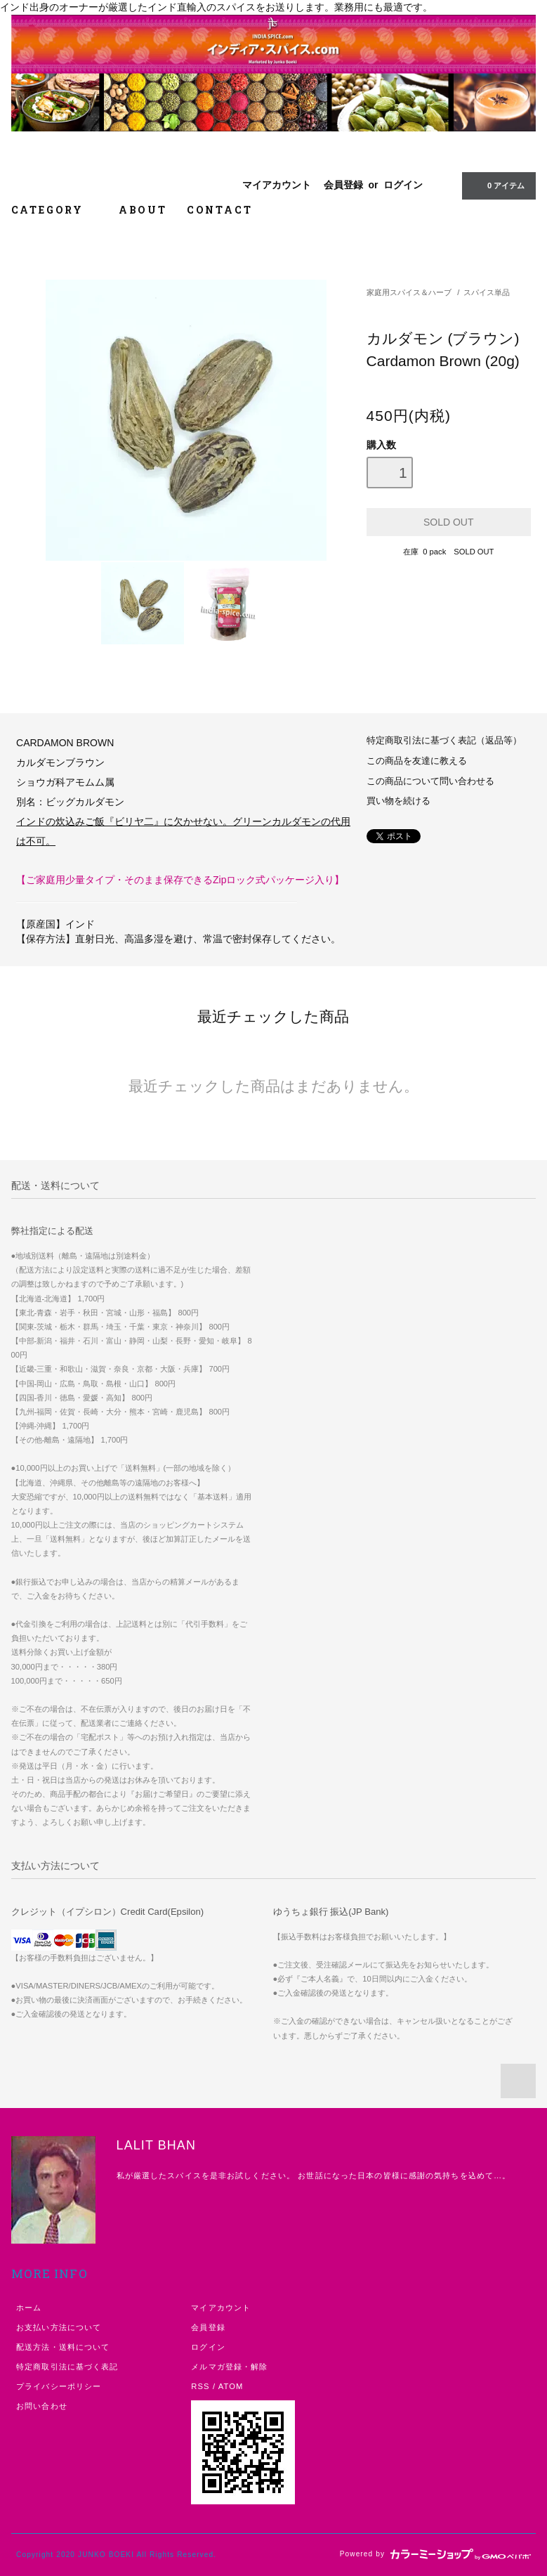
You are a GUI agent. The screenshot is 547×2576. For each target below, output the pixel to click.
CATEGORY (55, 209)
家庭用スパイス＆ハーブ (409, 292)
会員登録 (343, 184)
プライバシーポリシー (58, 2386)
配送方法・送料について (63, 2347)
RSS (200, 2386)
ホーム (28, 2307)
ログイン (403, 184)
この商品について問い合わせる (430, 781)
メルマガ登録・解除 (229, 2366)
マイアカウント (276, 184)
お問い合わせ (41, 2406)
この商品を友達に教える (417, 761)
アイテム (497, 185)
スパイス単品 (486, 292)
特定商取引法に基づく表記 (67, 2366)
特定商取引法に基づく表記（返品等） (444, 741)
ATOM (231, 2386)
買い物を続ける (398, 801)
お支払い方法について (58, 2327)
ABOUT (143, 209)
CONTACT (220, 209)
